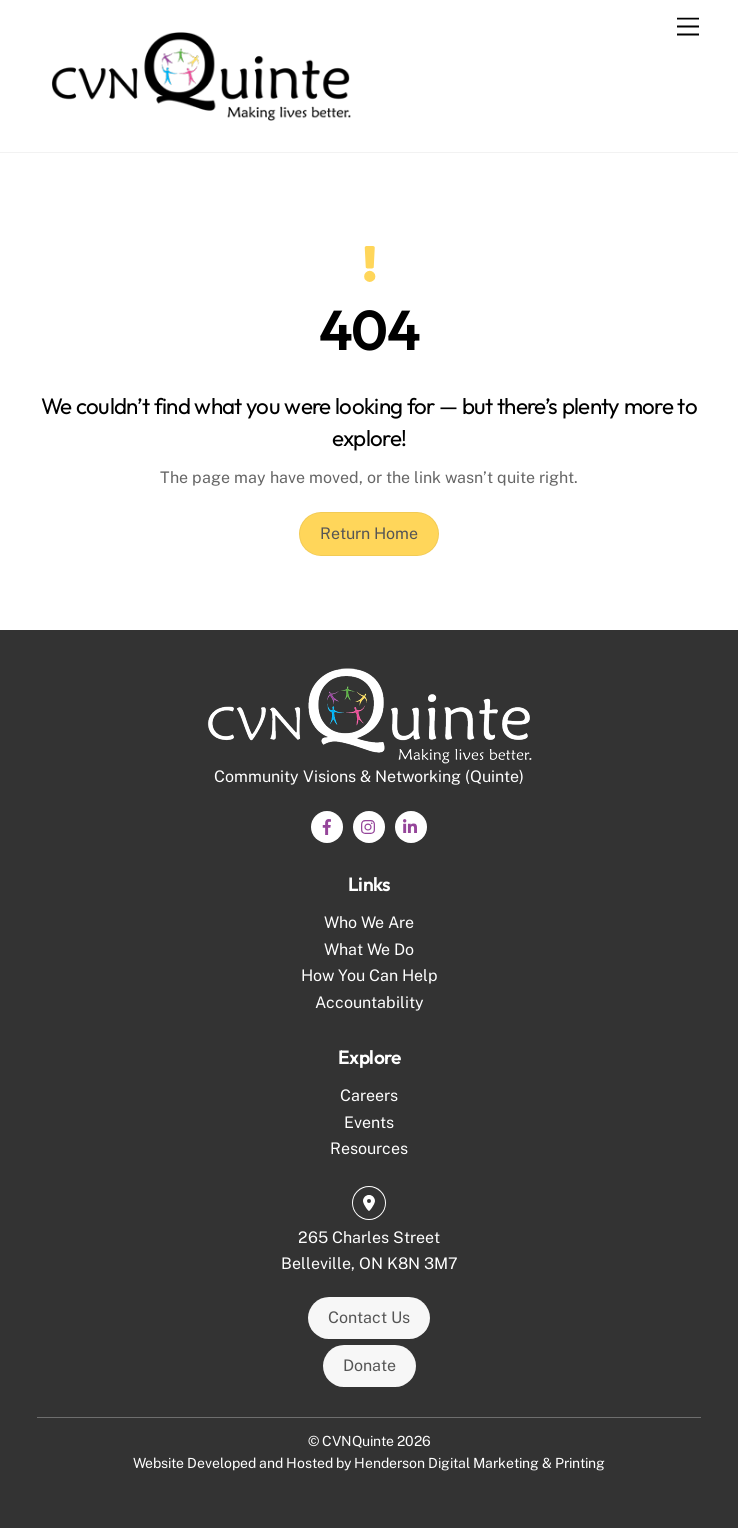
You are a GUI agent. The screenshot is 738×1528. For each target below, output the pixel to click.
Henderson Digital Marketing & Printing (479, 1463)
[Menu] (688, 27)
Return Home (369, 533)
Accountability (369, 1002)
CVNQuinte (358, 1441)
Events (369, 1122)
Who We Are (369, 922)
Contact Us (369, 1317)
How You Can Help (369, 975)
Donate (369, 1365)
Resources (369, 1148)
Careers (369, 1095)
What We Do (369, 949)
